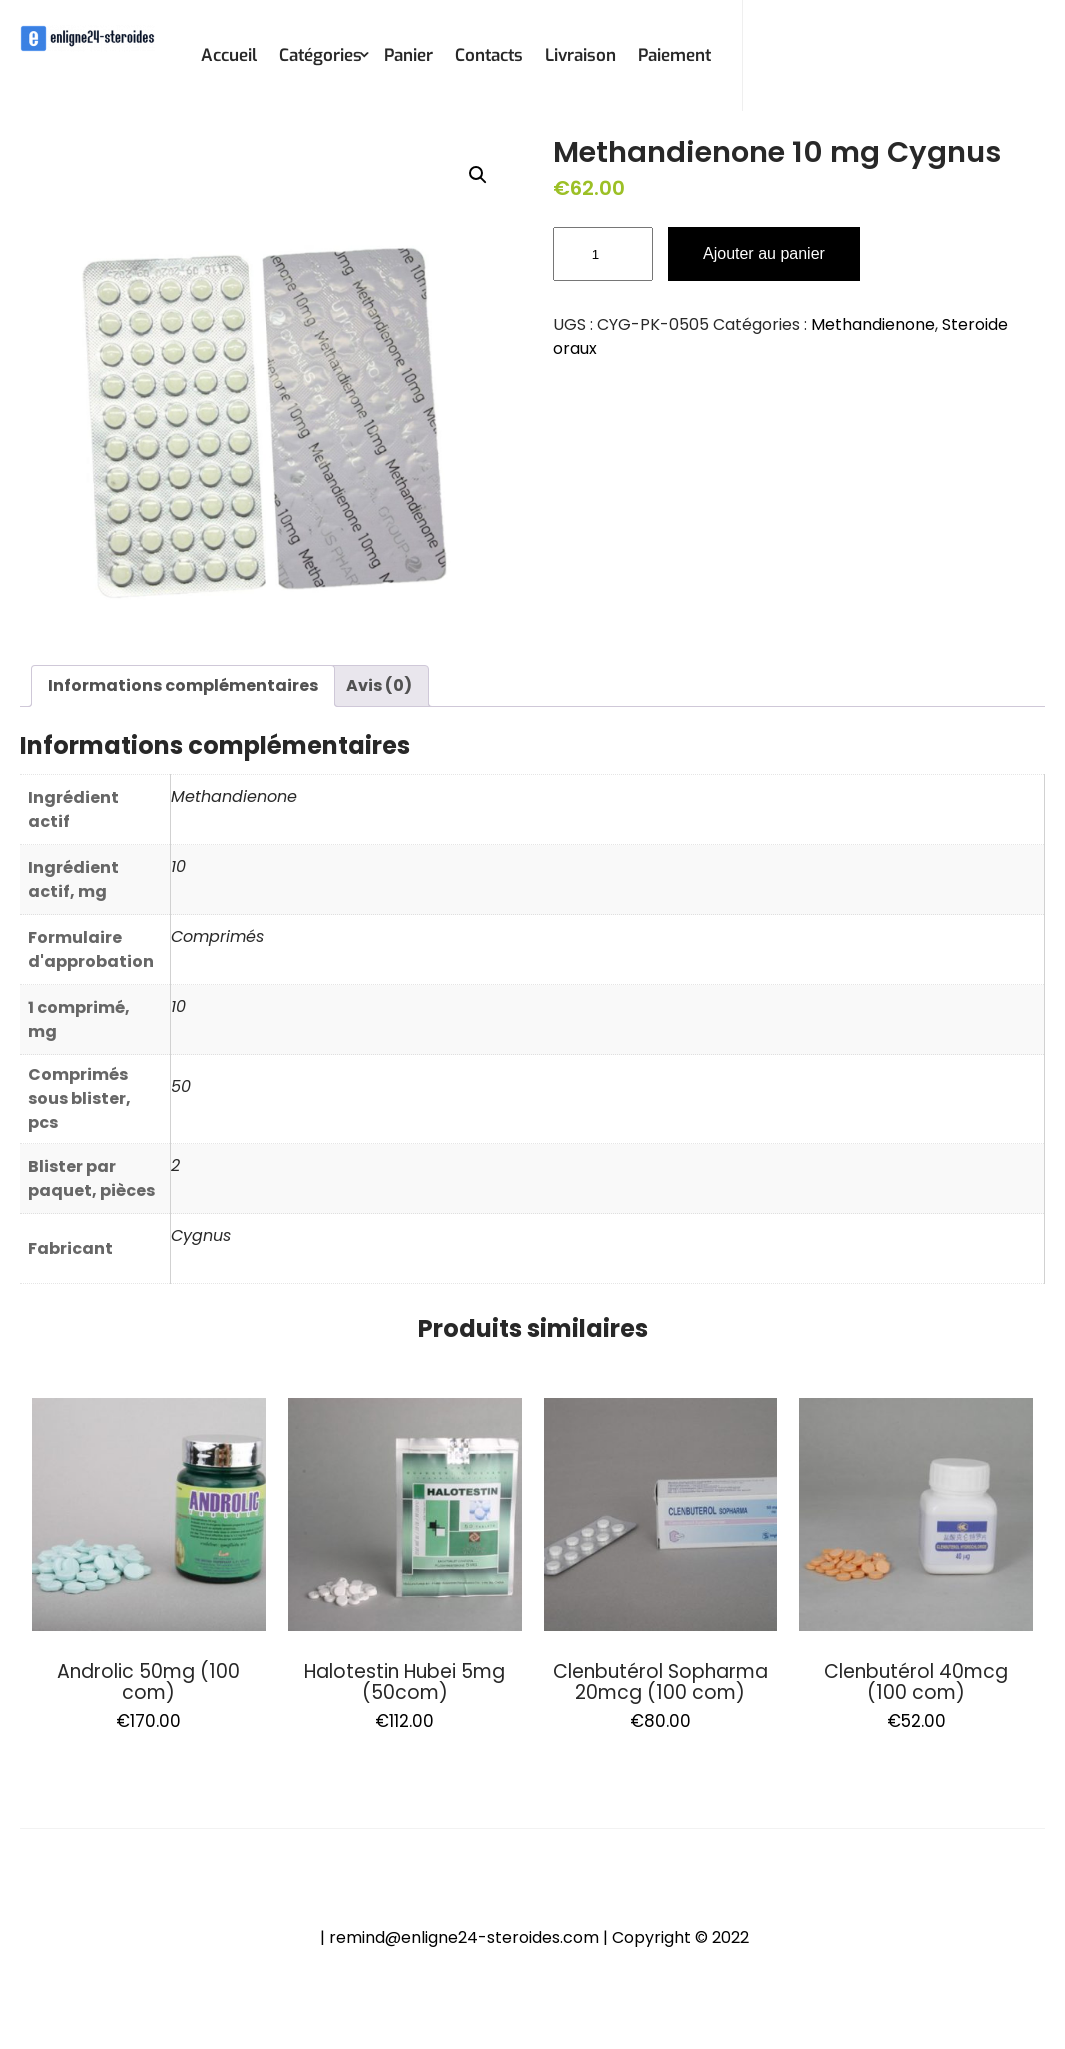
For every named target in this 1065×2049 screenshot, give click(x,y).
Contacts (489, 55)
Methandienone (873, 324)
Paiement (674, 55)
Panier (408, 55)
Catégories (320, 55)
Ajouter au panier (764, 253)
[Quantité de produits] (603, 254)
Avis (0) (379, 685)
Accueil (229, 55)
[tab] (183, 686)
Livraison (580, 55)
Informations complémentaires (183, 685)
